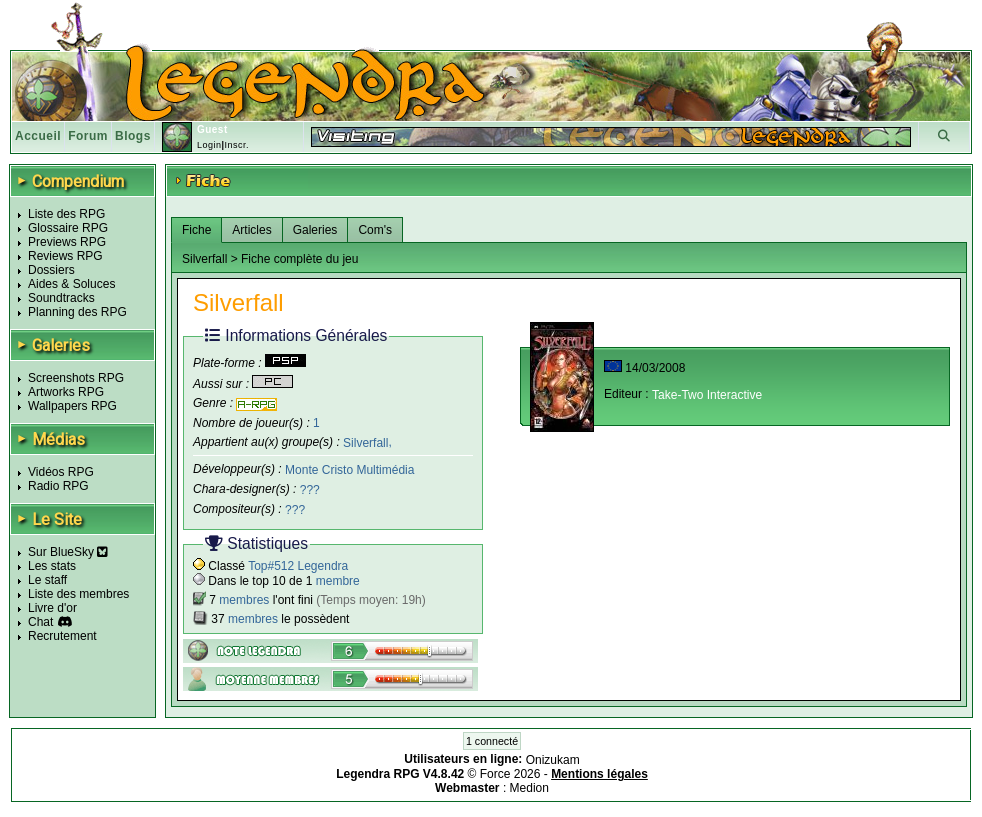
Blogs (133, 136)
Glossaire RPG (68, 228)
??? (310, 490)
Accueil (38, 136)
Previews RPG (67, 242)
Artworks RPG (66, 392)
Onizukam (553, 760)
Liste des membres (78, 594)
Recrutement (62, 636)
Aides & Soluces (71, 284)
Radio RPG (58, 486)
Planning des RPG (77, 312)
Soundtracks (61, 298)
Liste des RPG (66, 214)
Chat (40, 622)
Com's (375, 230)
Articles (251, 230)
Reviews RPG (65, 256)
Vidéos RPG (61, 472)
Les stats (52, 566)
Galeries (315, 230)
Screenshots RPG (76, 378)
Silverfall (365, 442)
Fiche (196, 230)
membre (338, 581)
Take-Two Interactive (707, 395)
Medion (529, 788)
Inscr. (236, 145)
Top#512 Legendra (298, 566)
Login (209, 145)
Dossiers (51, 270)
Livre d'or (52, 608)
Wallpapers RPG (72, 406)
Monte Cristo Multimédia (349, 470)
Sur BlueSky (68, 552)
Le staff (47, 580)
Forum (88, 136)
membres (244, 600)
